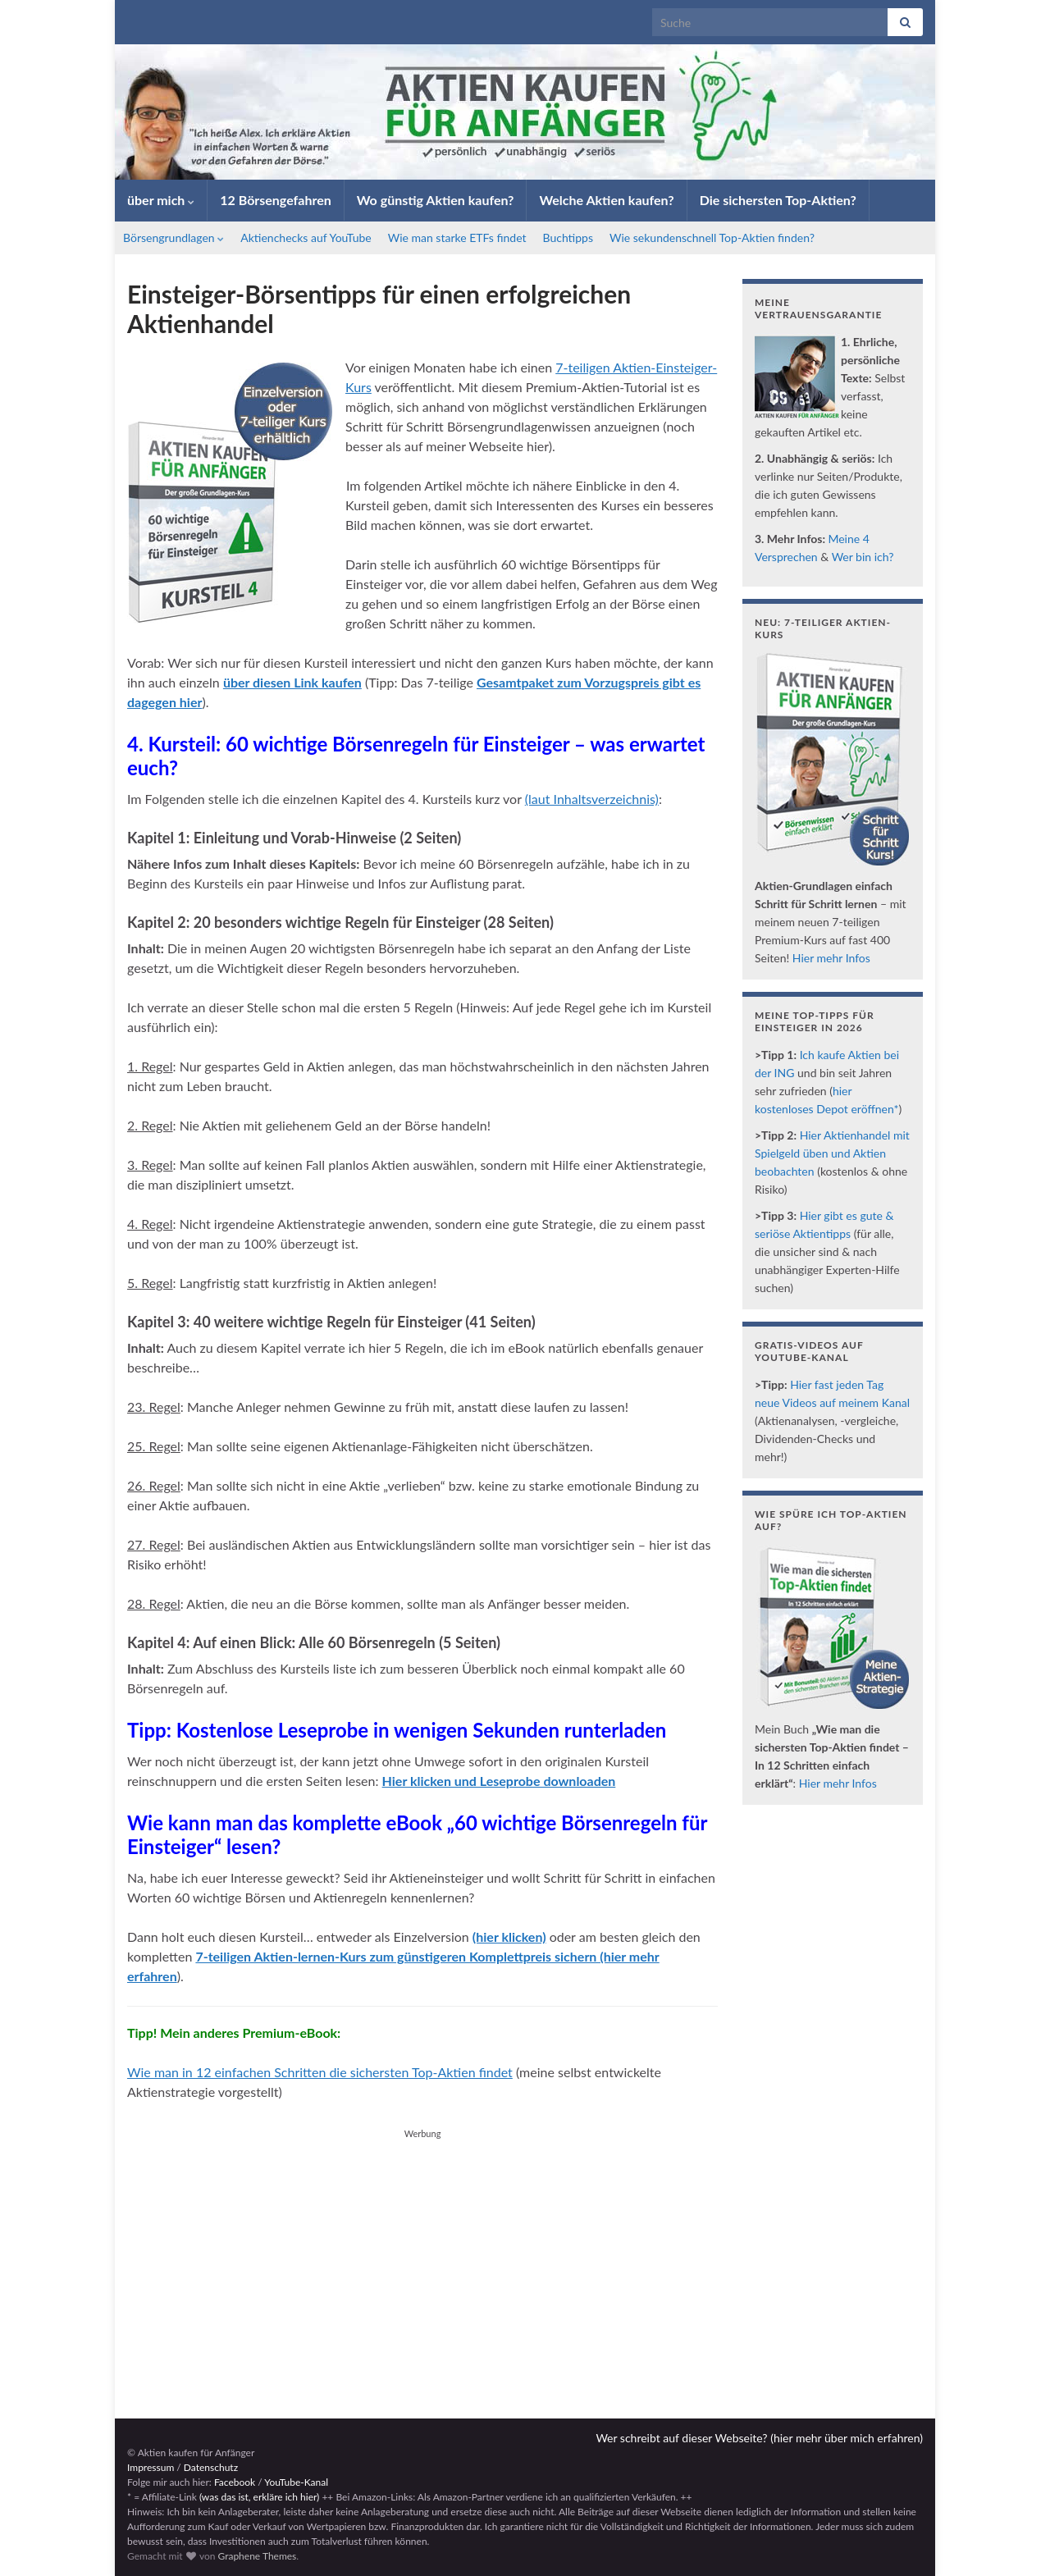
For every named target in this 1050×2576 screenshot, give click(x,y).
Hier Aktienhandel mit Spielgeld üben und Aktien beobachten (832, 1153)
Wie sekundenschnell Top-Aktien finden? (712, 237)
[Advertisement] (422, 2258)
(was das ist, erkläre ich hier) (259, 2497)
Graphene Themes (256, 2556)
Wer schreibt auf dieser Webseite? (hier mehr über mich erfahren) (759, 2438)
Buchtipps (568, 237)
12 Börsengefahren (275, 200)
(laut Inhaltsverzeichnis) (592, 798)
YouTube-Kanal (296, 2482)
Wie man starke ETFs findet (457, 237)
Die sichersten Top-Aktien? (778, 200)
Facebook (234, 2482)
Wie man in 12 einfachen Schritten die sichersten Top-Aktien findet (320, 2072)
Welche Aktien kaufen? (606, 200)
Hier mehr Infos (831, 958)
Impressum (150, 2467)
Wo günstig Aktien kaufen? (435, 200)
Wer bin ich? (863, 557)
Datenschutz (211, 2467)
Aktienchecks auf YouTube (305, 237)
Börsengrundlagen (173, 237)
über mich (160, 200)
